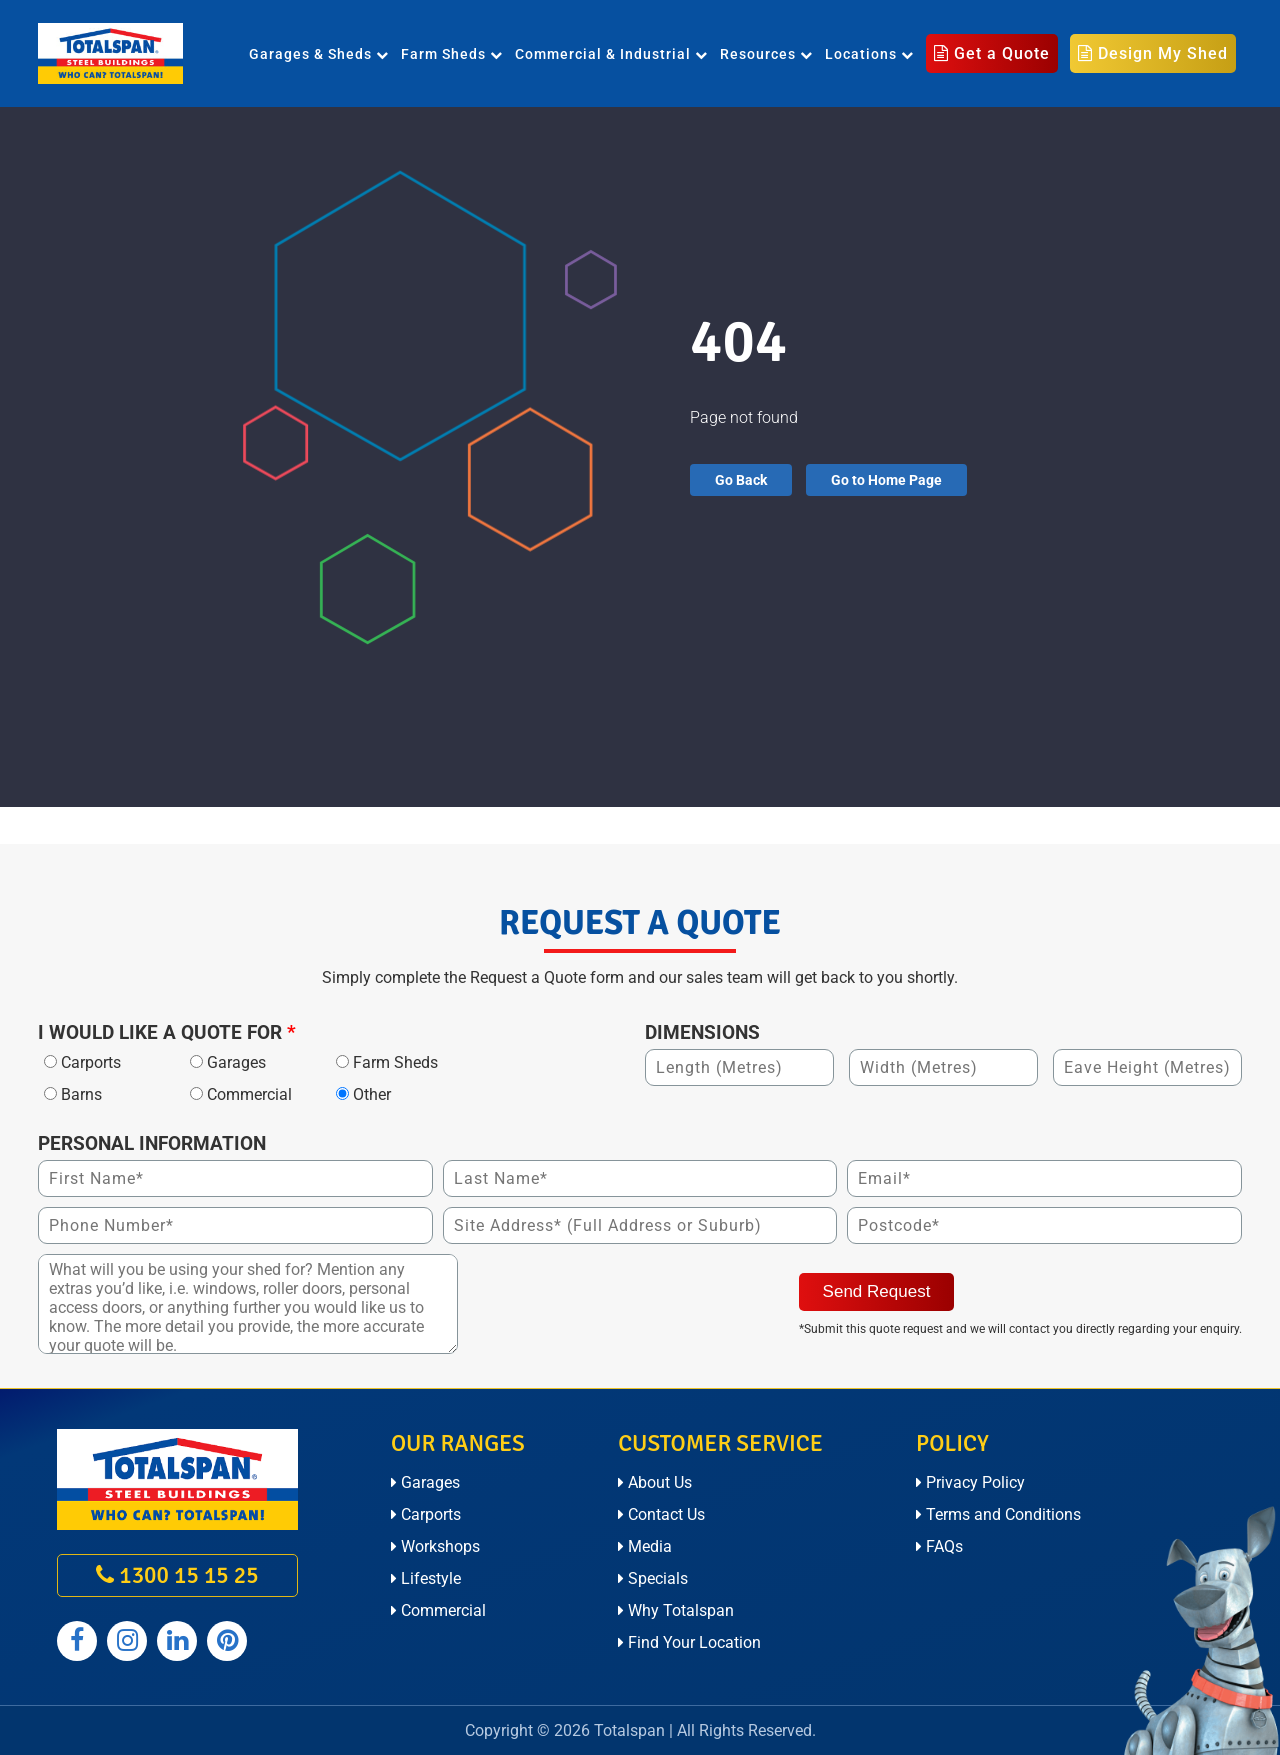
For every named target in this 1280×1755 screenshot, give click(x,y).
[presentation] (620, 1293)
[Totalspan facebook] (77, 1641)
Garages (425, 1482)
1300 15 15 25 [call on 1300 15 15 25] (177, 1575)
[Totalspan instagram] (127, 1641)
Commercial (438, 1610)
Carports (426, 1514)
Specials (653, 1578)
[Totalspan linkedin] (177, 1641)
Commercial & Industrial (611, 54)
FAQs (939, 1546)
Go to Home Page (886, 480)
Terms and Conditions (998, 1514)
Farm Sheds (452, 54)
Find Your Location (689, 1642)
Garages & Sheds (319, 54)
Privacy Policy (970, 1482)
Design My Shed (1153, 53)
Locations (869, 54)
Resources (766, 54)
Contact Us (661, 1514)
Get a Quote (992, 53)
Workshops (435, 1546)
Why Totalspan (676, 1610)
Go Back (741, 480)
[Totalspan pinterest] (227, 1641)
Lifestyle (426, 1578)
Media (645, 1546)
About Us (655, 1482)
